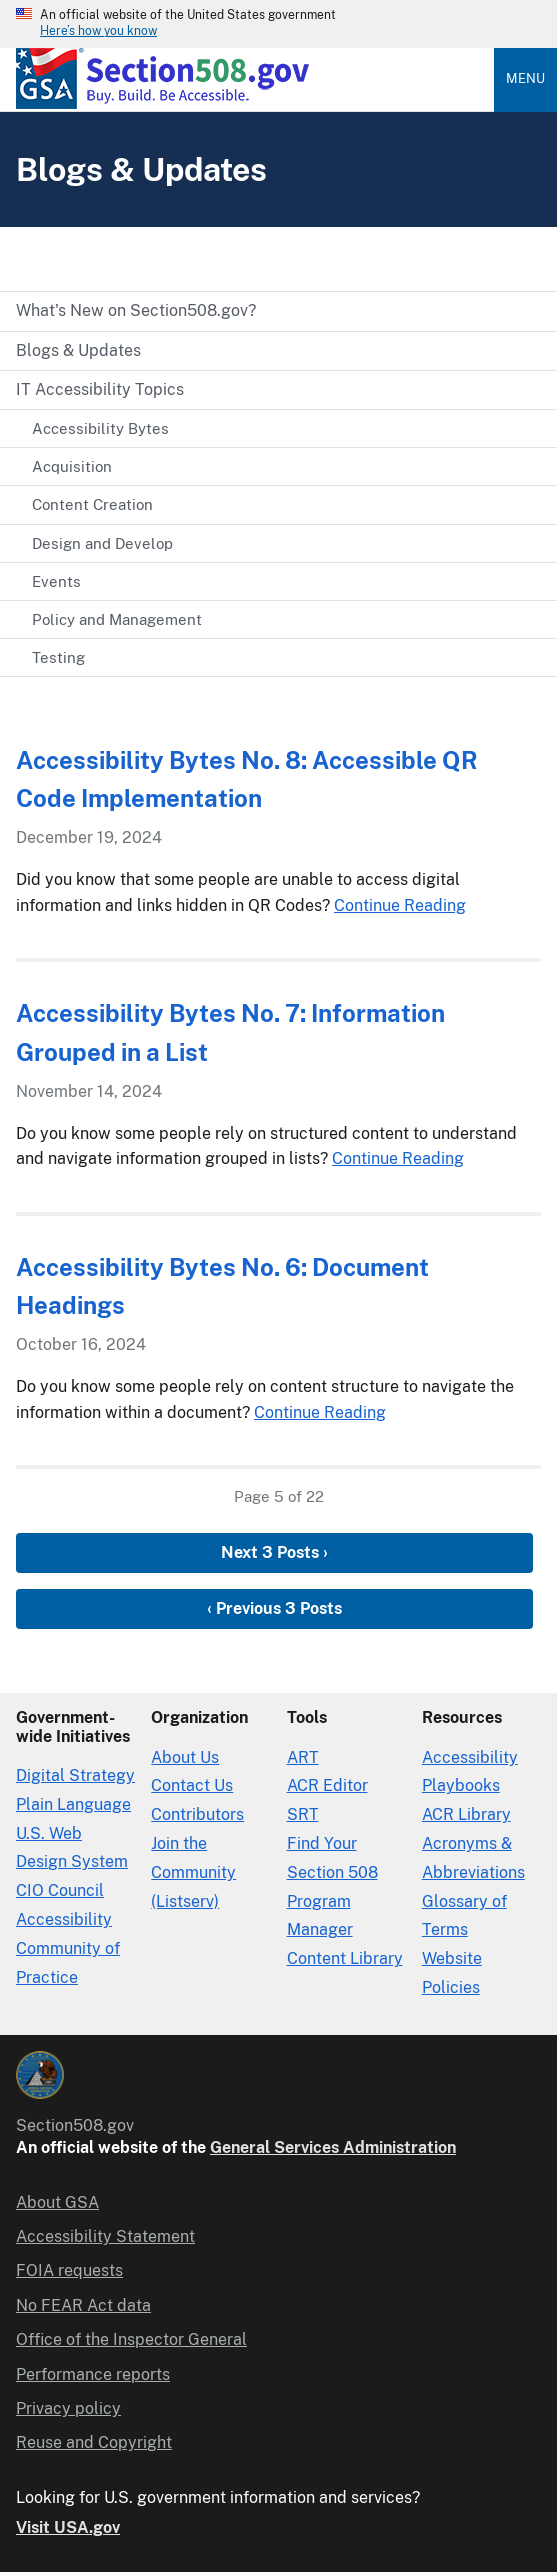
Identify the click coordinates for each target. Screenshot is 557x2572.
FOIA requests (69, 2270)
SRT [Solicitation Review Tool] (303, 1814)
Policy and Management (117, 619)
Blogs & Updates (78, 350)
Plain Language (73, 1804)
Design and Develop (102, 543)
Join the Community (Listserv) (193, 1872)
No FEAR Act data (83, 2305)
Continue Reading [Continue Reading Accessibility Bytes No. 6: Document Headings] (320, 1412)
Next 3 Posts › (274, 1552)
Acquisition (72, 466)
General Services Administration (333, 2147)
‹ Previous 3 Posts (274, 1608)
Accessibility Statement (105, 2236)
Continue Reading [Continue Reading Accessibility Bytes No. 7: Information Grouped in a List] (398, 1158)
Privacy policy (68, 2408)
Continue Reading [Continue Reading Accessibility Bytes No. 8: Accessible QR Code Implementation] (400, 905)
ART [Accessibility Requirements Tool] (303, 1757)
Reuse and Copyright (94, 2442)
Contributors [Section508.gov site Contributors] (197, 1814)
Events (56, 581)
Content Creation (92, 504)
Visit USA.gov (68, 2527)
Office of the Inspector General (131, 2339)
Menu (525, 78)
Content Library (345, 1958)
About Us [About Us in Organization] (185, 1757)
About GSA (57, 2202)
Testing (58, 657)
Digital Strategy (75, 1775)
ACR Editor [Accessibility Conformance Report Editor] (327, 1785)
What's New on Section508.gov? (136, 310)
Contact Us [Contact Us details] (192, 1785)
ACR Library (466, 1814)
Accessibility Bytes (100, 428)
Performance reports (93, 2374)
